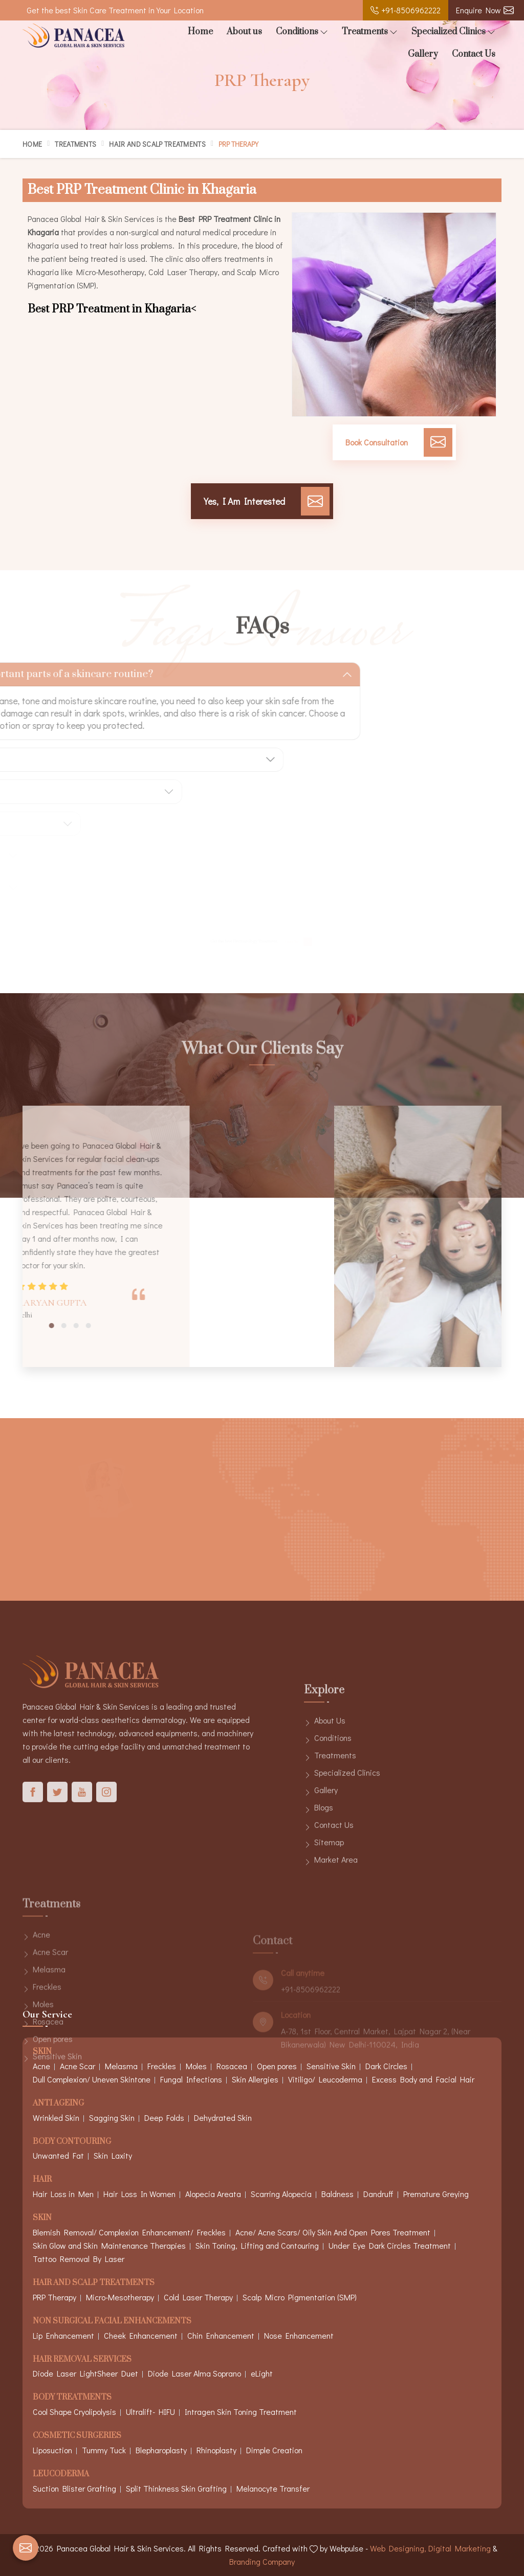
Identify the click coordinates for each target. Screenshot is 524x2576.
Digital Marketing (459, 2548)
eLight (262, 2373)
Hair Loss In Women (139, 2193)
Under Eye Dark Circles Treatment (390, 2245)
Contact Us (473, 54)
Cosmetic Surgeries (77, 2436)
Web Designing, (398, 2548)
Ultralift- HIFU (150, 2411)
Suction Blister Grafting (74, 2488)
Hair (42, 2180)
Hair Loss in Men (63, 2193)
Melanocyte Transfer (273, 2488)
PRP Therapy (54, 2297)
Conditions (302, 32)
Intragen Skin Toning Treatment (241, 2411)
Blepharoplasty (161, 2450)
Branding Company (262, 2561)
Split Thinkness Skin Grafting (176, 2488)
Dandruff (378, 2193)
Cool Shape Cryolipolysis (74, 2411)
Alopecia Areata (213, 2193)
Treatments (370, 32)
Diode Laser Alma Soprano (194, 2373)
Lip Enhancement (63, 2335)
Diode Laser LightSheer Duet (85, 2373)
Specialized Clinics (453, 32)
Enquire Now (485, 10)
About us (244, 31)
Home (200, 31)
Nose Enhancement (299, 2335)
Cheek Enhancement (141, 2335)
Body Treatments (72, 2397)
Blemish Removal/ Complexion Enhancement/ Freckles (129, 2232)
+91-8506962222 (405, 10)
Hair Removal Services (82, 2360)
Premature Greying (436, 2193)
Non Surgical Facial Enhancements (112, 2321)
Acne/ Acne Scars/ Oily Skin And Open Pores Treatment (332, 2232)
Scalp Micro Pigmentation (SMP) (300, 2297)
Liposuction (52, 2450)
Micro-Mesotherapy (120, 2297)
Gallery (423, 54)
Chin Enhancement (220, 2335)
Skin (42, 2218)
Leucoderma (61, 2474)
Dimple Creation (274, 2450)
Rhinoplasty (216, 2450)
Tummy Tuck (104, 2450)
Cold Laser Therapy (198, 2297)
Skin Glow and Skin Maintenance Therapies (109, 2245)
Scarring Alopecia (281, 2193)
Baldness (337, 2193)
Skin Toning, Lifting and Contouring (257, 2245)
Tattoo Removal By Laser (78, 2258)
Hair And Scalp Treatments (157, 144)
